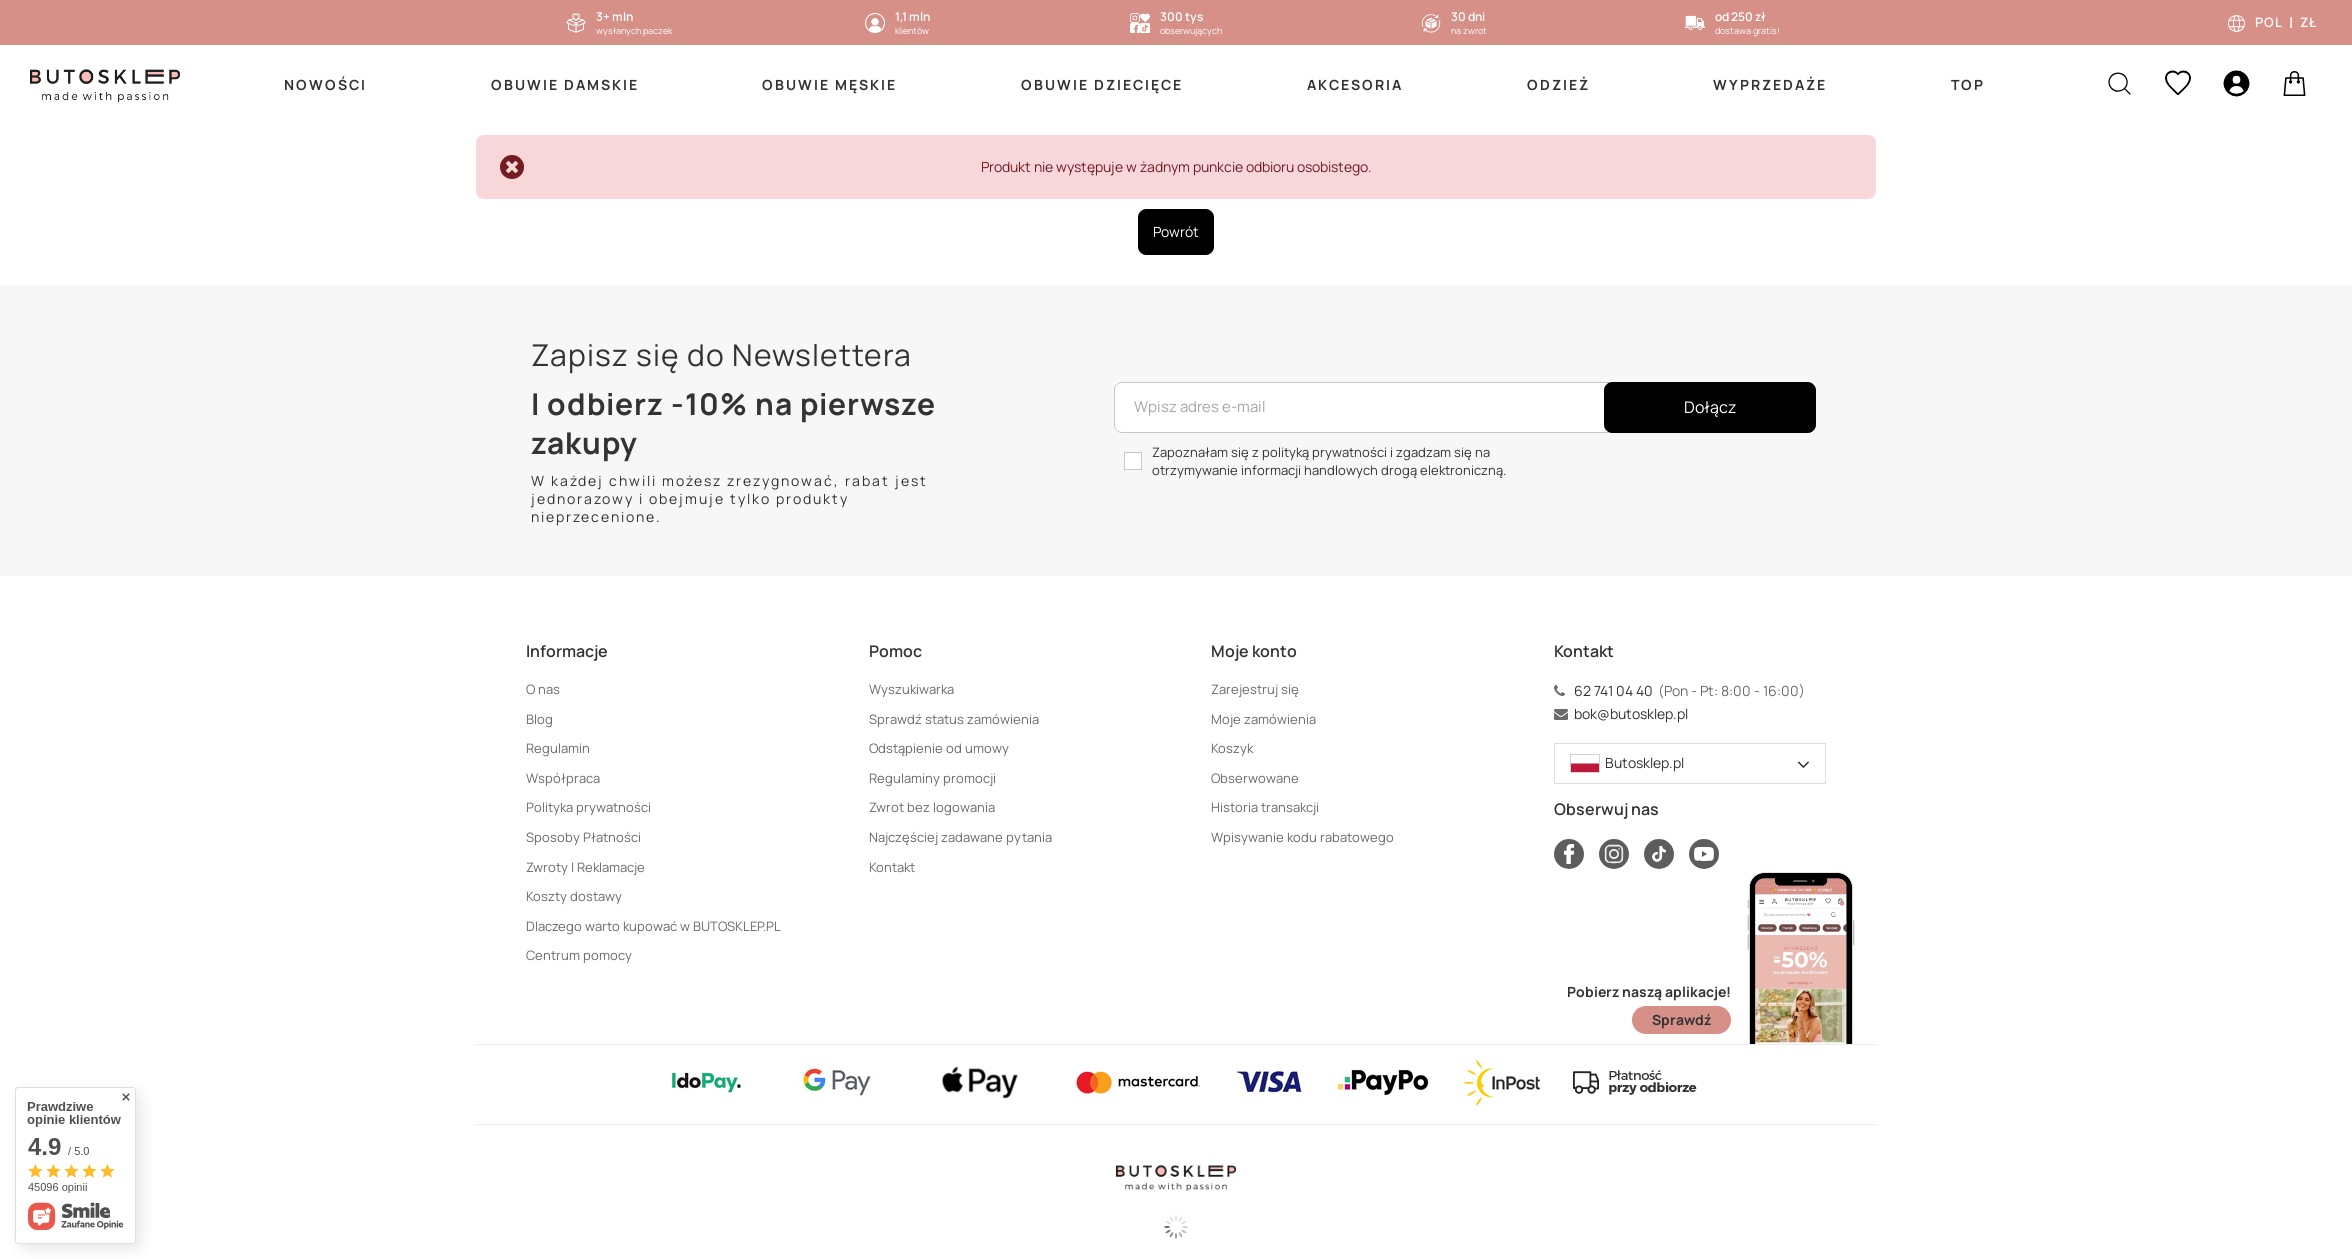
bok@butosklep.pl (1631, 714)
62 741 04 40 (1613, 691)
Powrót (1176, 231)
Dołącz (1710, 407)
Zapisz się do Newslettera (721, 354)
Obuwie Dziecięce (1102, 84)
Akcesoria (1355, 84)
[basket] (2294, 85)
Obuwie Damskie (565, 84)
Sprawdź (1681, 1019)
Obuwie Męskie (829, 84)
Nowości (325, 84)
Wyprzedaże (1770, 84)
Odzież (1558, 84)
